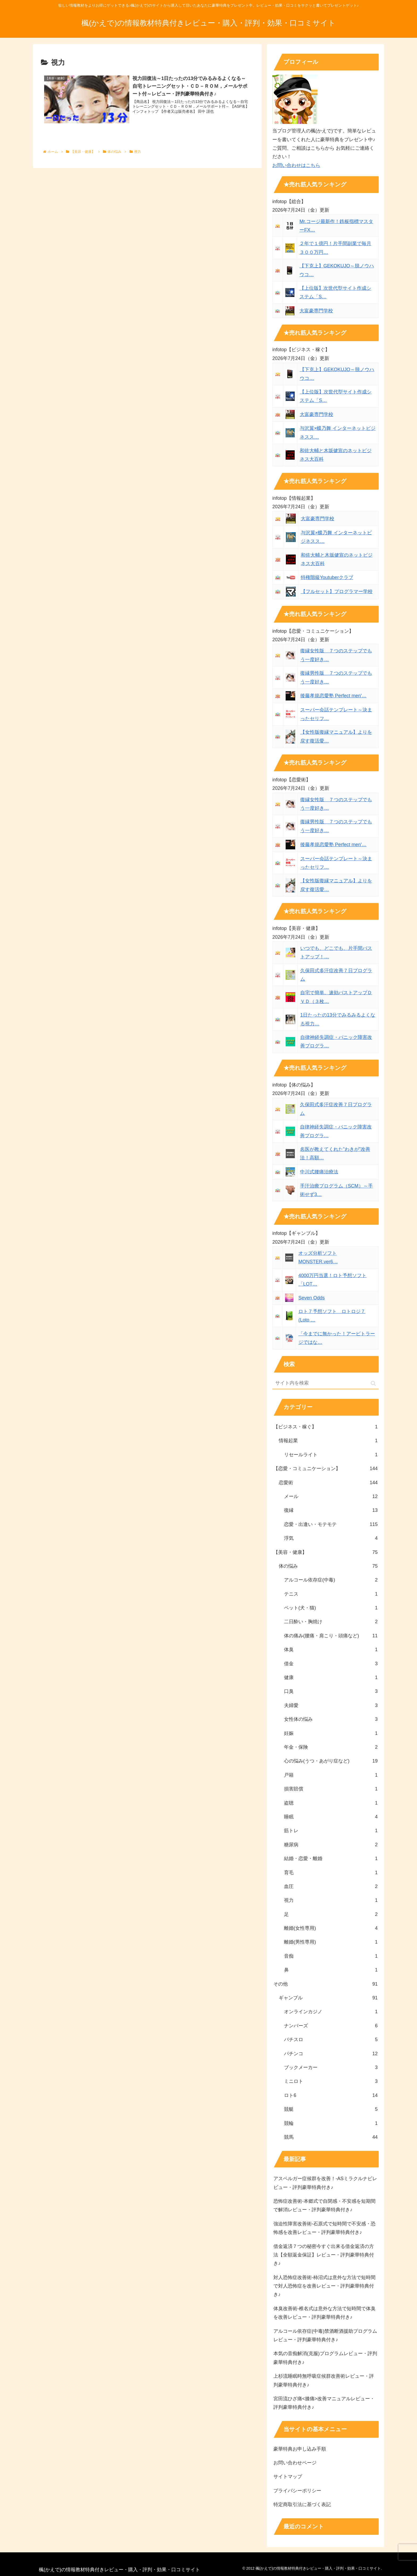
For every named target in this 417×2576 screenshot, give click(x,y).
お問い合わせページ (294, 2462)
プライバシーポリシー (297, 2490)
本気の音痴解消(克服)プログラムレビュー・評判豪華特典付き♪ (325, 2358)
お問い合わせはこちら (296, 165)
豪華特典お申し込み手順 (299, 2449)
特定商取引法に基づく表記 (302, 2504)
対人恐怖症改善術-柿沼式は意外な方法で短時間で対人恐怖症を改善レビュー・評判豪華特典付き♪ (324, 2286)
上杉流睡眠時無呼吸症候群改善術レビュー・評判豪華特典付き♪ (323, 2380)
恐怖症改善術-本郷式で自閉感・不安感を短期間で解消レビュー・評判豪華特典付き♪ (324, 2205)
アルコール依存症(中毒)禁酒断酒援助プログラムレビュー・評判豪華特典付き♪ (325, 2335)
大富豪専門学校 (316, 310)
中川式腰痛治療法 (319, 1171)
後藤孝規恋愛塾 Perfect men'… (333, 695)
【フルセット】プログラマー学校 (337, 591)
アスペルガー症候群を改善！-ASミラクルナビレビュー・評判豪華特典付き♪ (325, 2183)
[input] (325, 1383)
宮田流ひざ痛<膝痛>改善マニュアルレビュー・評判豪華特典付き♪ (324, 2403)
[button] (373, 1383)
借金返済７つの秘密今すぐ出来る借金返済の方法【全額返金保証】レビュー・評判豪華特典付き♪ (323, 2255)
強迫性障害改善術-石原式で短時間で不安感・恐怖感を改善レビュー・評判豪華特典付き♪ (324, 2228)
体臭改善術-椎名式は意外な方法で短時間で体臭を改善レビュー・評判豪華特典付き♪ (324, 2313)
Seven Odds (311, 1297)
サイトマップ (287, 2476)
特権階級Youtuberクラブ (327, 577)
